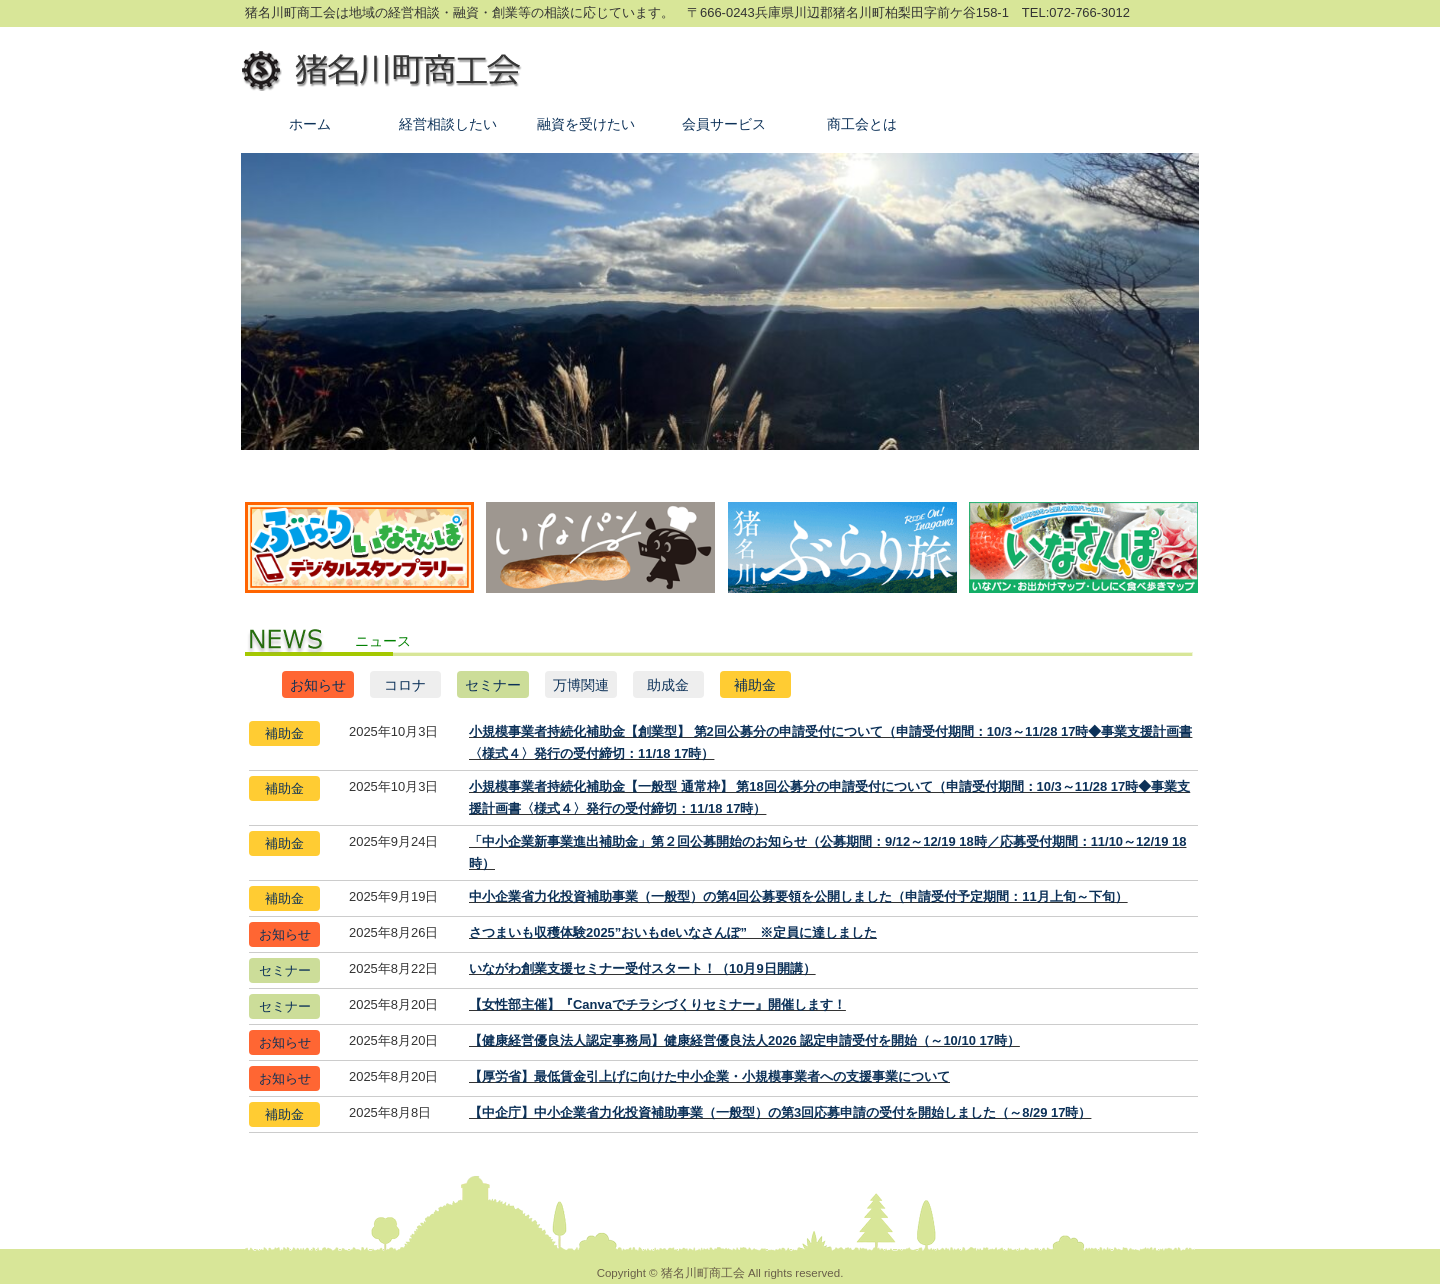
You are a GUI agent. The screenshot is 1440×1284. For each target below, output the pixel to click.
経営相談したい (448, 124)
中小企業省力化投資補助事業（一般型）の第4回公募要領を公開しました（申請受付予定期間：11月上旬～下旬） (798, 896)
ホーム (310, 124)
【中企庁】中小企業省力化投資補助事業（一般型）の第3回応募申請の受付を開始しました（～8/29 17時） (780, 1112)
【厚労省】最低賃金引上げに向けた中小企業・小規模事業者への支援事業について (709, 1076)
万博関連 (581, 685)
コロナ (405, 685)
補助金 (755, 685)
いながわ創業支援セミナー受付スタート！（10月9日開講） (642, 968)
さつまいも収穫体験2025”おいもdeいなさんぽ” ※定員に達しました (673, 932)
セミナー (493, 685)
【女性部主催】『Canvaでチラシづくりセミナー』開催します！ (657, 1004)
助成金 (668, 685)
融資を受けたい (586, 124)
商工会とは (862, 124)
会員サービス (724, 124)
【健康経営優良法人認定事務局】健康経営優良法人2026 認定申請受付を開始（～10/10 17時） (744, 1040)
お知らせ (318, 685)
